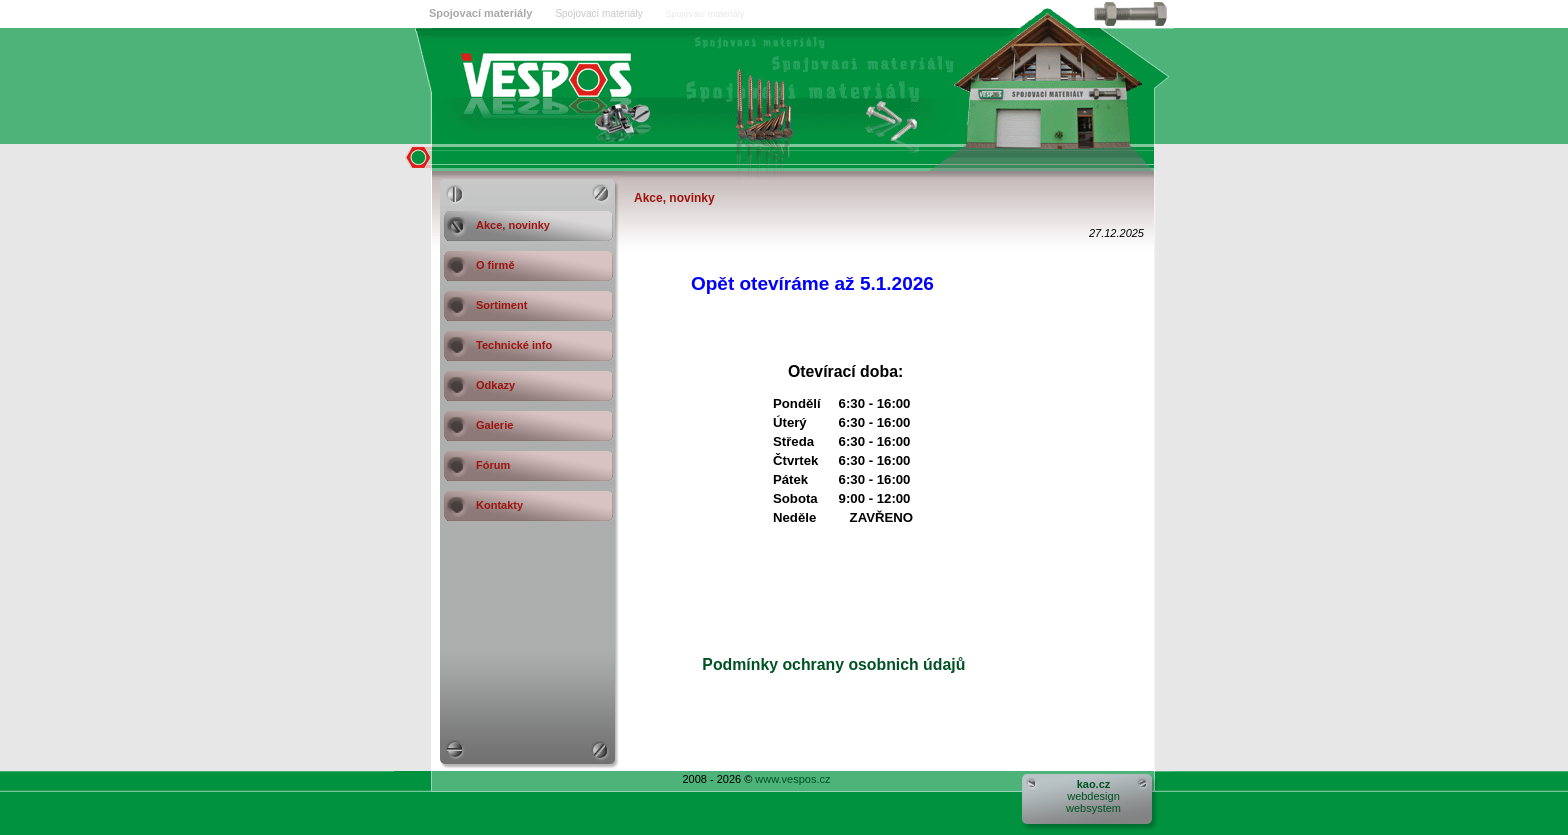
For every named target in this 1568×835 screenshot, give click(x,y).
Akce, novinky (513, 225)
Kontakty (499, 505)
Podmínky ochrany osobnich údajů (809, 664)
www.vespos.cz (792, 779)
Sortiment (501, 305)
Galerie (494, 425)
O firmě (495, 265)
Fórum (493, 465)
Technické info (514, 345)
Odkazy (495, 385)
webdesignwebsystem (1093, 796)
